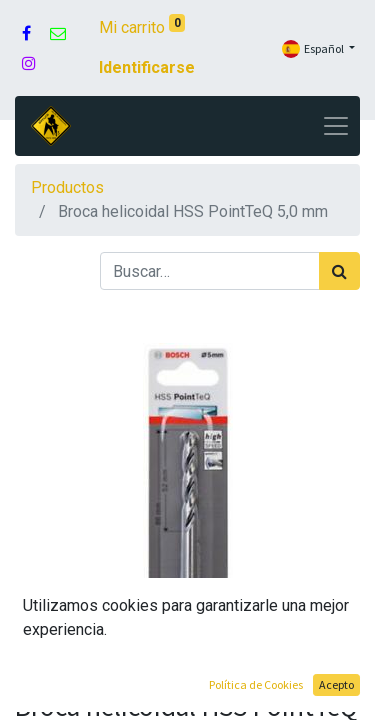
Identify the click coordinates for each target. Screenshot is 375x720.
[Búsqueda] (339, 271)
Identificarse (147, 67)
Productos (67, 187)
